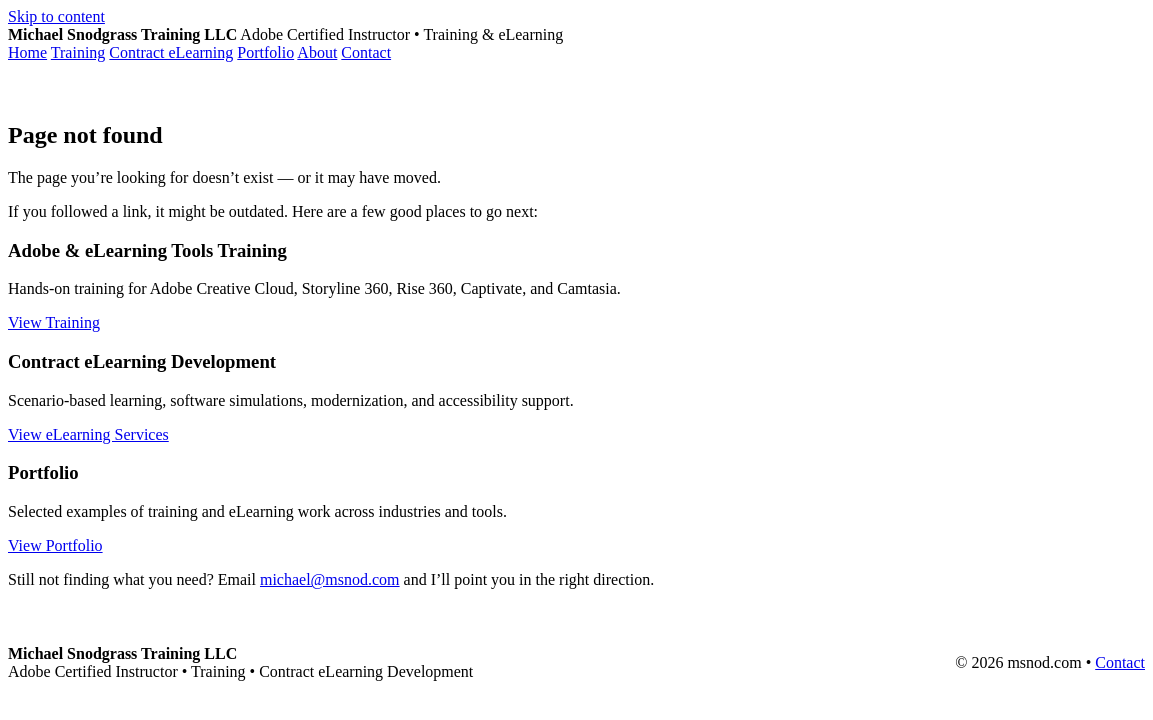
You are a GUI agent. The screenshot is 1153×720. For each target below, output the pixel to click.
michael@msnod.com (330, 579)
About (317, 52)
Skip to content (56, 16)
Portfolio (265, 52)
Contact (366, 52)
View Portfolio (55, 545)
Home (27, 52)
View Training (54, 322)
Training (78, 52)
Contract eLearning (171, 52)
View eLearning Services (88, 434)
